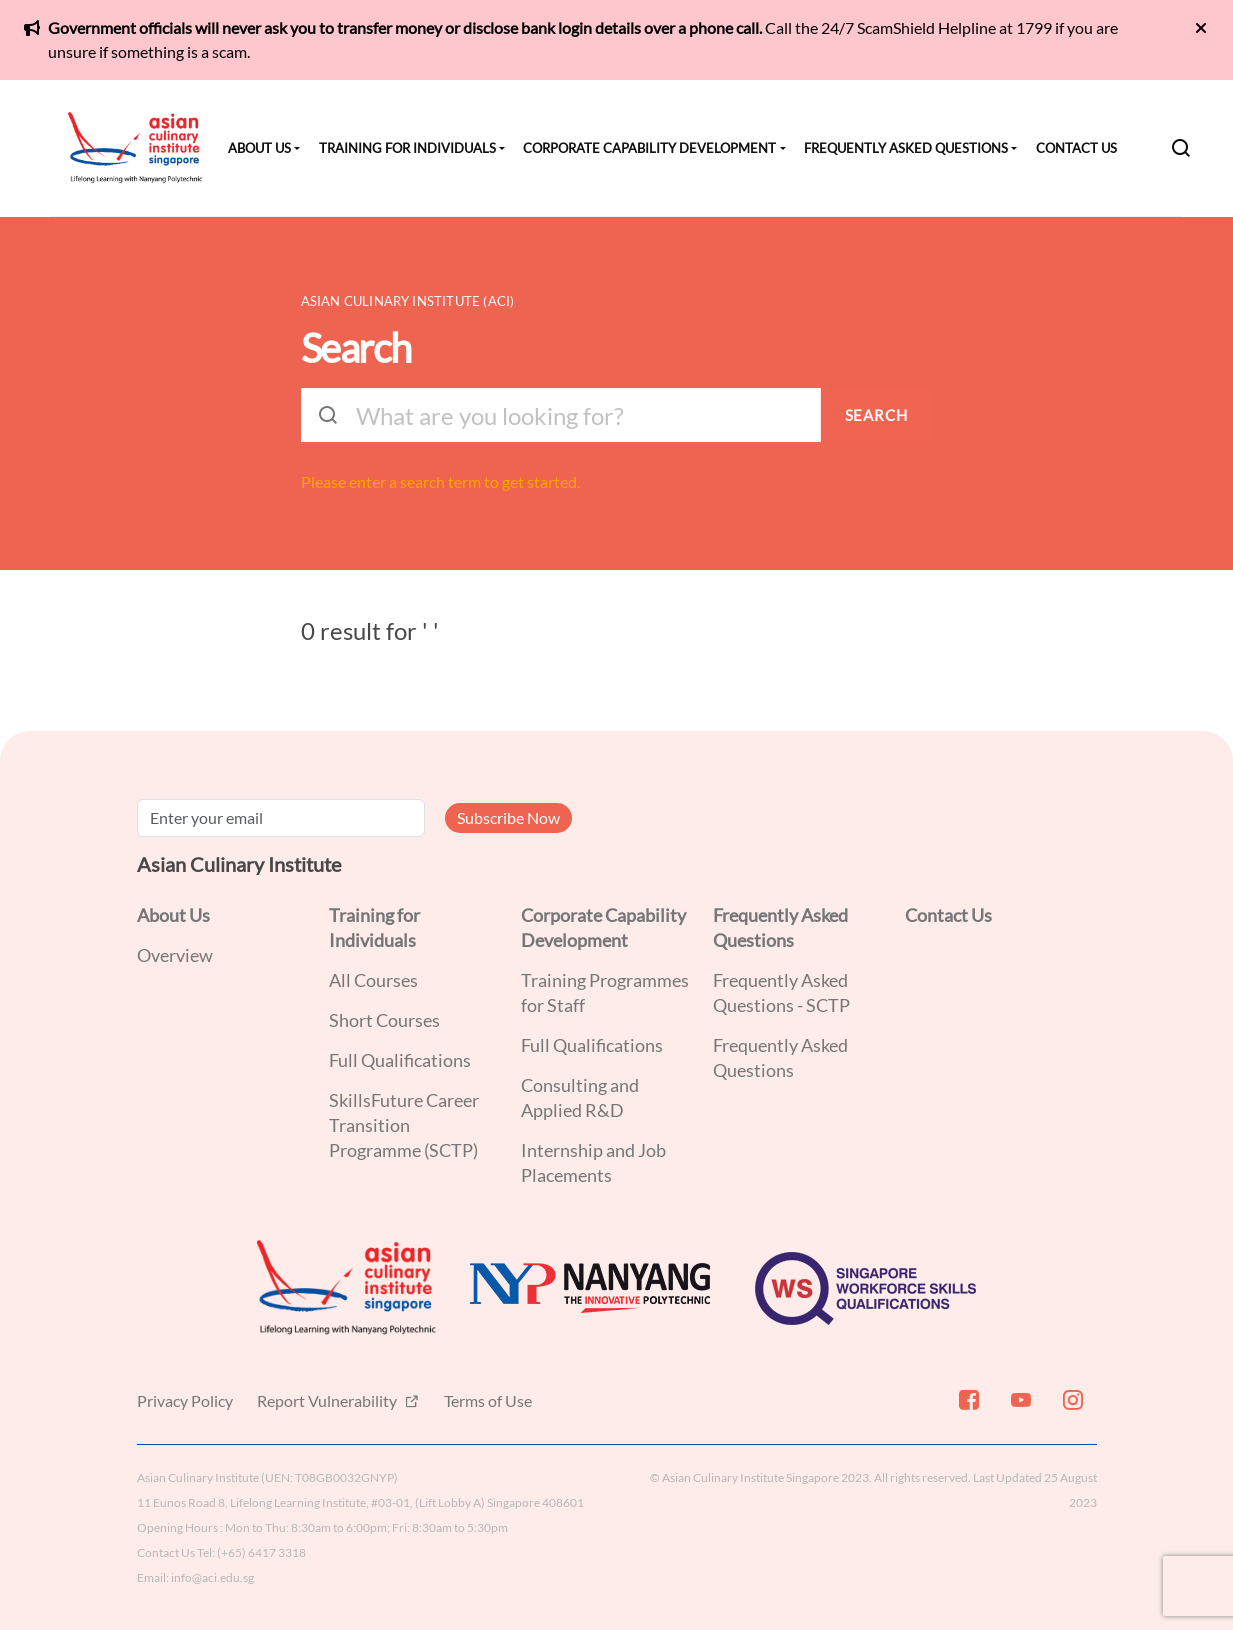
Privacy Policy (185, 1400)
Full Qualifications (400, 1060)
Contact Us (1076, 148)
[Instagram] (1071, 1408)
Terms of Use (488, 1400)
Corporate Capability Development (649, 148)
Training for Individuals (407, 148)
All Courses (373, 980)
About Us (259, 148)
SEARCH (876, 415)
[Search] (1181, 148)
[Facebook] (967, 1408)
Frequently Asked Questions (906, 148)
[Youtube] (1019, 1408)
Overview (175, 955)
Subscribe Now (508, 817)
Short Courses (384, 1020)
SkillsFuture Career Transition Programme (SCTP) (404, 1125)
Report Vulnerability (328, 1400)
